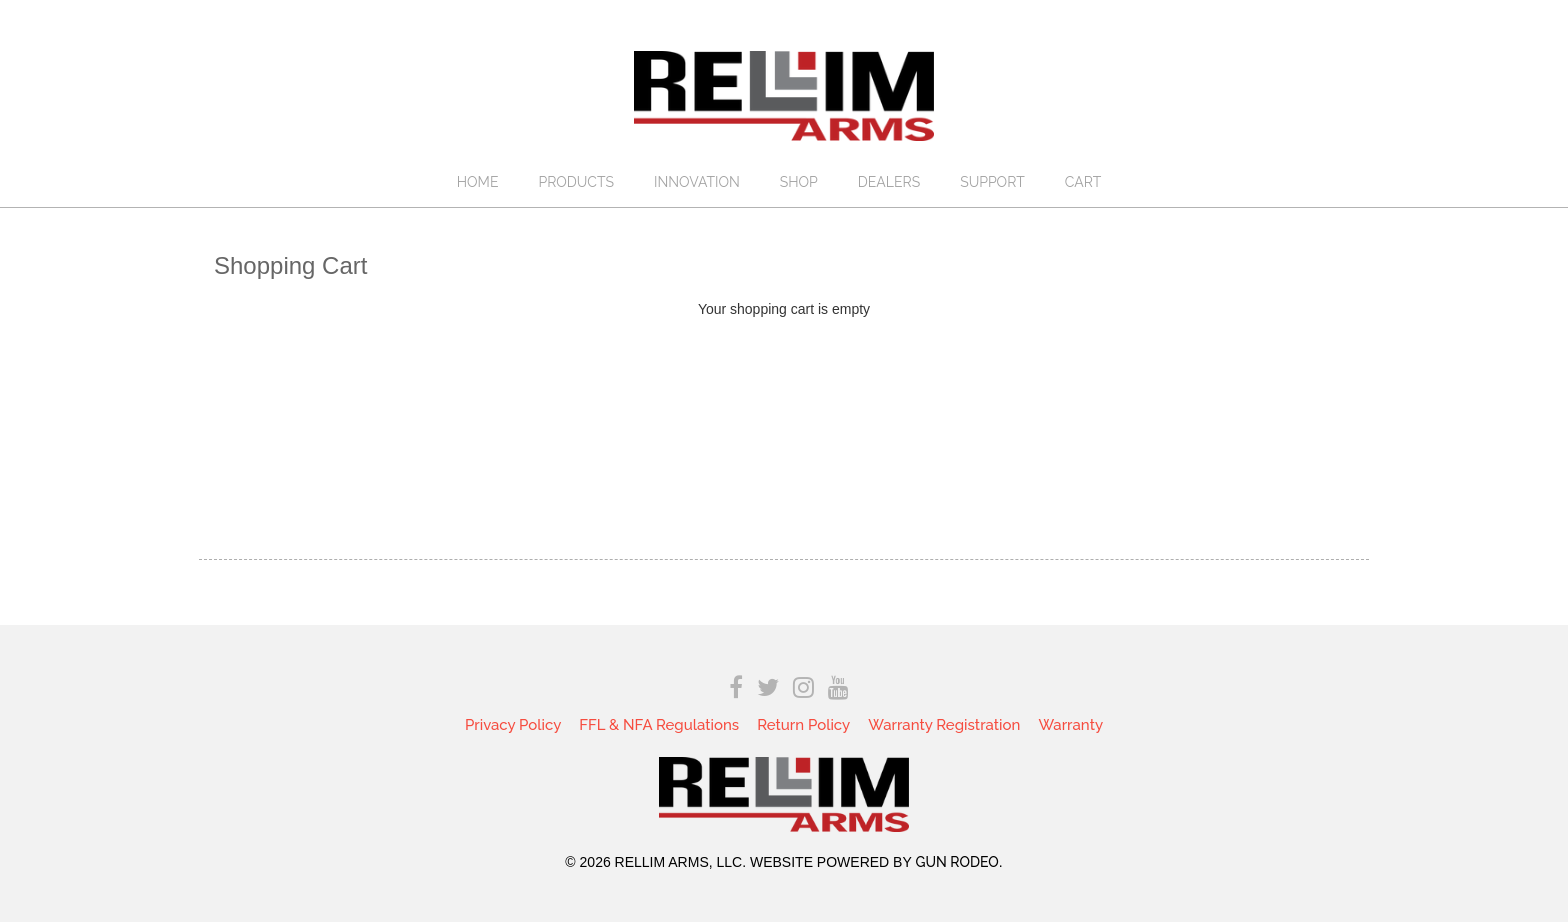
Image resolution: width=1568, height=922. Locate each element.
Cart (1083, 182)
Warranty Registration (944, 725)
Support (992, 182)
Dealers (889, 182)
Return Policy (803, 725)
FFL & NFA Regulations (659, 725)
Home (478, 182)
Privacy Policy (513, 725)
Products (576, 182)
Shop (799, 182)
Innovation (697, 182)
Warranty (1070, 725)
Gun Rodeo (956, 862)
